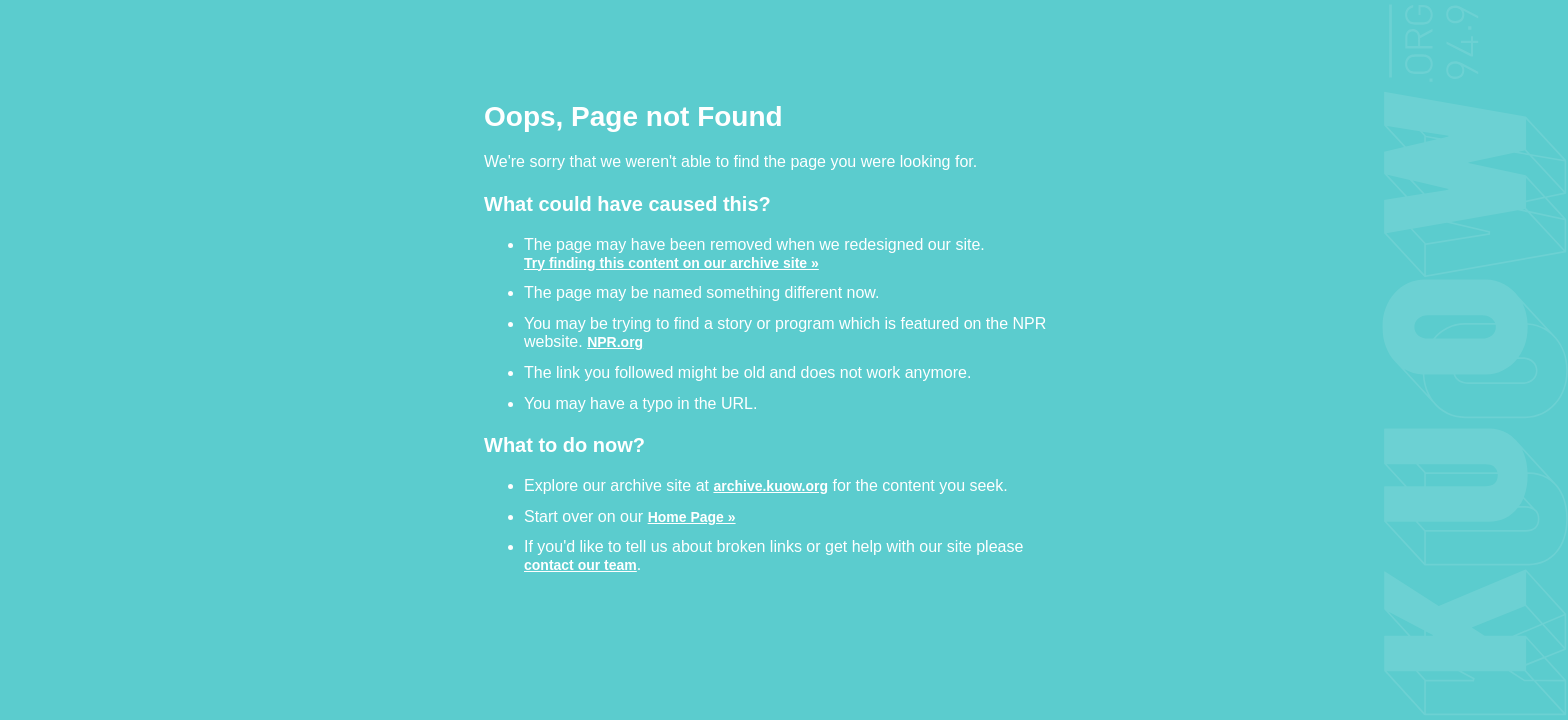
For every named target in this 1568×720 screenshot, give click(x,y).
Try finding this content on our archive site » (671, 262)
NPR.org (615, 341)
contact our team (580, 564)
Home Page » (692, 516)
